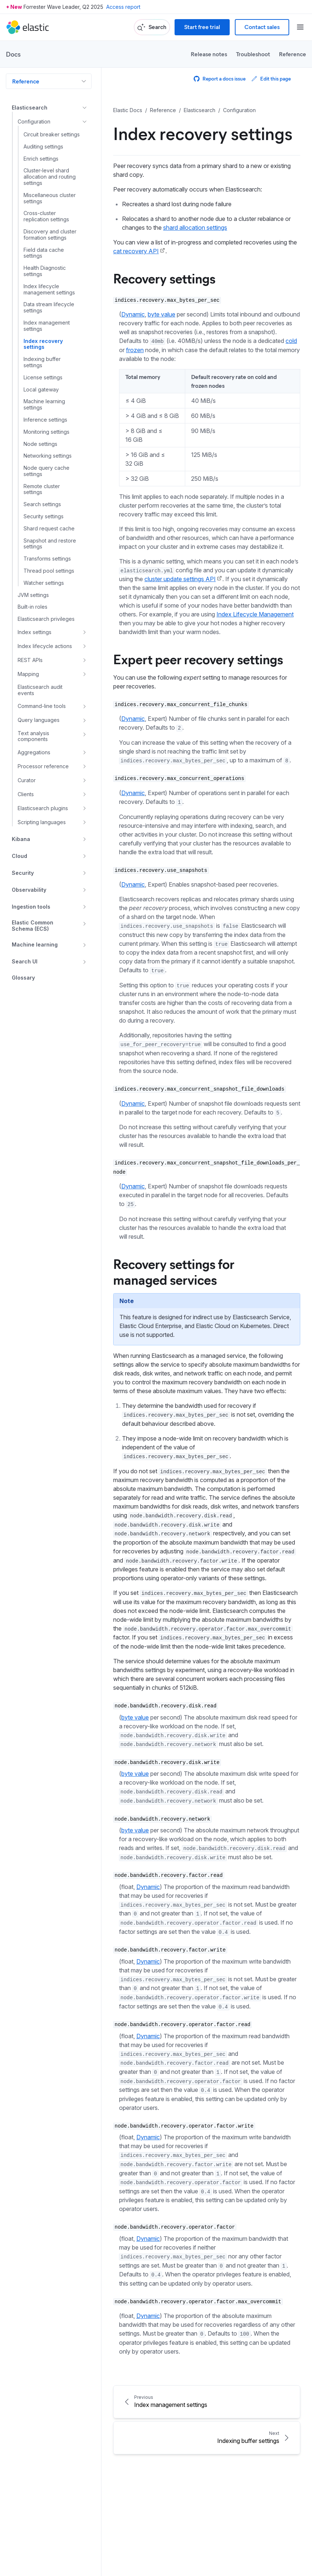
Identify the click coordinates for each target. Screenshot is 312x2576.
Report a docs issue (219, 78)
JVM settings (33, 595)
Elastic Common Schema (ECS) (32, 926)
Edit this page (271, 78)
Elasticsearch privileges (46, 619)
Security (23, 873)
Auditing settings (43, 147)
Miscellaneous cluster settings (50, 198)
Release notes (209, 54)
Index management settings (47, 326)
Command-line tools (42, 706)
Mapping (28, 674)
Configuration (34, 121)
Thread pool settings (49, 571)
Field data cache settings (44, 253)
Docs (13, 54)
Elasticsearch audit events (40, 690)
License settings (43, 377)
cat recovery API (136, 251)
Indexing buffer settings (42, 362)
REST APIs (30, 660)
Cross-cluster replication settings (46, 216)
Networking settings (48, 456)
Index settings (34, 632)
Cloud (19, 856)
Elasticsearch (29, 107)
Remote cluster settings (42, 489)
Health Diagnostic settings (45, 271)
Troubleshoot (253, 54)
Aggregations (34, 752)
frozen (135, 350)
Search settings (42, 504)
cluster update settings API (180, 579)
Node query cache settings (46, 471)
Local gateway (41, 390)
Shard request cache (49, 529)
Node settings (40, 444)
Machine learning (35, 944)
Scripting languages (42, 822)
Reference (292, 54)
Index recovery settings (43, 344)
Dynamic (133, 314)
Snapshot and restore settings (50, 544)
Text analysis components (33, 736)
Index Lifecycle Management (255, 614)
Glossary (23, 978)
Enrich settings (41, 159)
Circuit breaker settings (52, 134)
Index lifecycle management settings (49, 289)
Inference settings (45, 420)
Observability (29, 890)
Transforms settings (47, 559)
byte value (161, 314)
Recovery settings (164, 278)
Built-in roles (32, 607)
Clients (26, 794)
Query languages (39, 720)
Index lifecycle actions (45, 646)
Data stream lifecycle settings (49, 307)
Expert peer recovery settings (198, 659)
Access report (123, 7)
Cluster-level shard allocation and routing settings (50, 177)
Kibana (21, 839)
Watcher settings (44, 583)
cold (291, 340)
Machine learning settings (44, 404)
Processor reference (43, 766)
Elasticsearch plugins (43, 808)
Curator (27, 780)
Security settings (44, 516)
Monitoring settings (46, 432)
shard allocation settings (195, 227)
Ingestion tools (31, 907)
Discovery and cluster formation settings (50, 235)
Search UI (24, 961)
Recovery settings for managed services (173, 1271)
